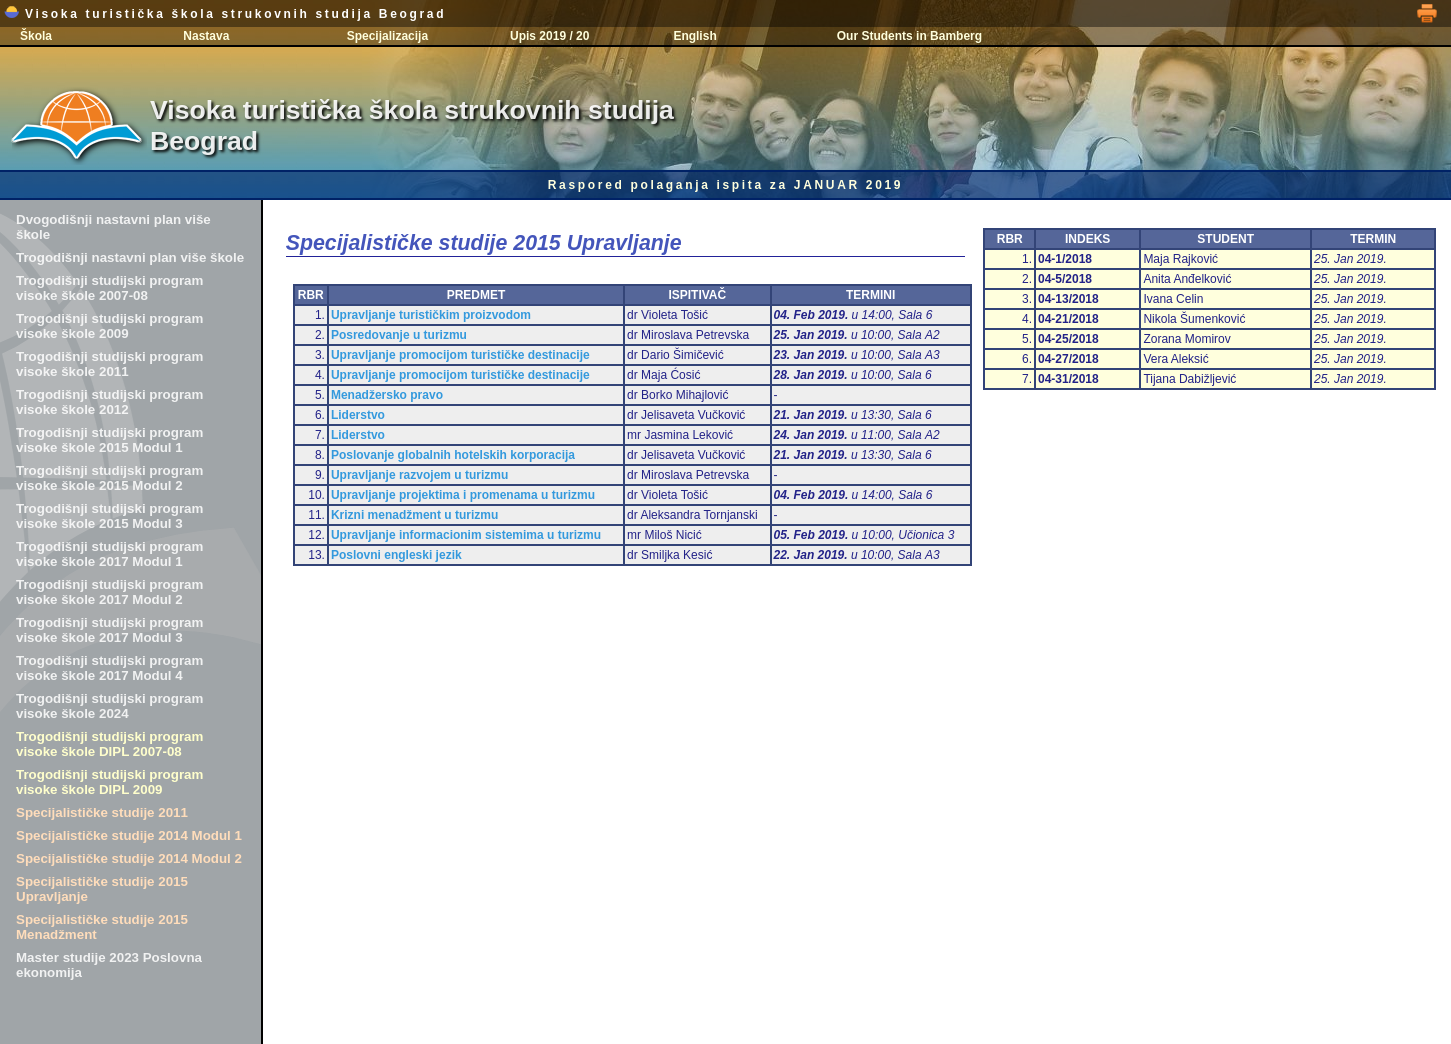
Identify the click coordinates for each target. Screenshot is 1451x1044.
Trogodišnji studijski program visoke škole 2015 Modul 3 (109, 516)
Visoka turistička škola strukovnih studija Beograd (225, 14)
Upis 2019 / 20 (549, 36)
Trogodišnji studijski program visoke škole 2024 (109, 706)
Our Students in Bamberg (909, 36)
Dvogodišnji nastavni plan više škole (113, 227)
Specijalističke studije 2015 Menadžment (102, 927)
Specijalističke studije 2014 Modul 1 (129, 835)
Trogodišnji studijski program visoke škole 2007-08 (109, 288)
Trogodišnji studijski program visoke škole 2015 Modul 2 (109, 478)
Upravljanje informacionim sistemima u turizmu (466, 535)
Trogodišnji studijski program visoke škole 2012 (109, 402)
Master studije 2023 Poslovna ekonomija (109, 965)
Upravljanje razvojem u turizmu (419, 475)
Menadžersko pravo (387, 395)
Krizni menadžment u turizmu (414, 515)
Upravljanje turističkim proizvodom (431, 315)
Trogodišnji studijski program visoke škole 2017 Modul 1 (109, 554)
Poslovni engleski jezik (396, 555)
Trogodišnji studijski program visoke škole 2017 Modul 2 (109, 592)
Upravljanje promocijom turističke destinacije (460, 355)
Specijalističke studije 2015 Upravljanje (102, 889)
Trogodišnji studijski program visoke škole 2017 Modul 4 (109, 668)
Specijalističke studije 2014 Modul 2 (129, 858)
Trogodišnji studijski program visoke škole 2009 (109, 326)
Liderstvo (358, 415)
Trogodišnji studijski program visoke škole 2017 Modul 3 (109, 630)
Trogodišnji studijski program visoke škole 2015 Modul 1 (109, 440)
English (694, 36)
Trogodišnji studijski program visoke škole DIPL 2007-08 (109, 744)
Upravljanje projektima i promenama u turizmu (463, 495)
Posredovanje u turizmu (399, 335)
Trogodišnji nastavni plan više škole (130, 257)
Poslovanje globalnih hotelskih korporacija (453, 455)
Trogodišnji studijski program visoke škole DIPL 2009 (109, 782)
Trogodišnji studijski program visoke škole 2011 (109, 364)
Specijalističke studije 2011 (102, 812)
